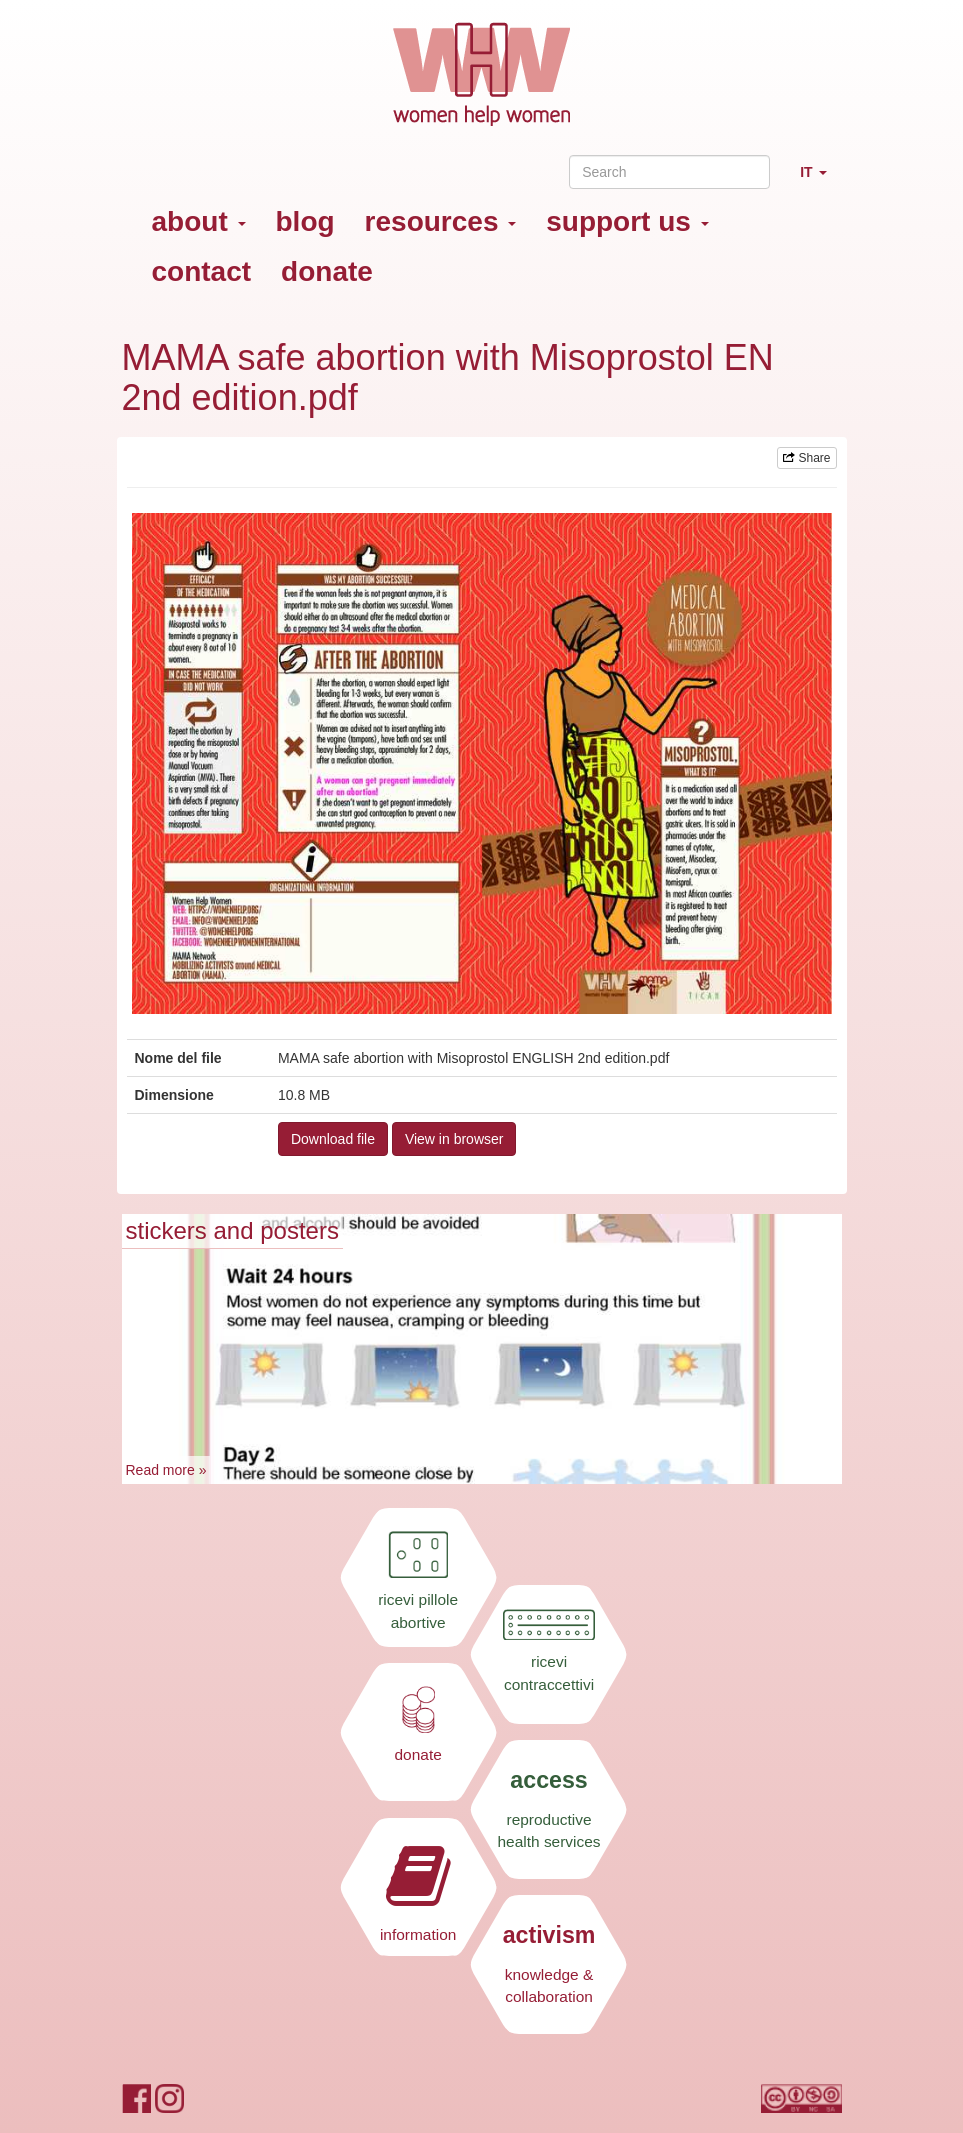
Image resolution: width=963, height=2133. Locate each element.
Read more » (166, 1470)
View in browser (454, 1139)
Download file (333, 1139)
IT (820, 180)
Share (806, 458)
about (199, 221)
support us (627, 221)
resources (441, 221)
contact (202, 271)
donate (327, 271)
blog (305, 221)
